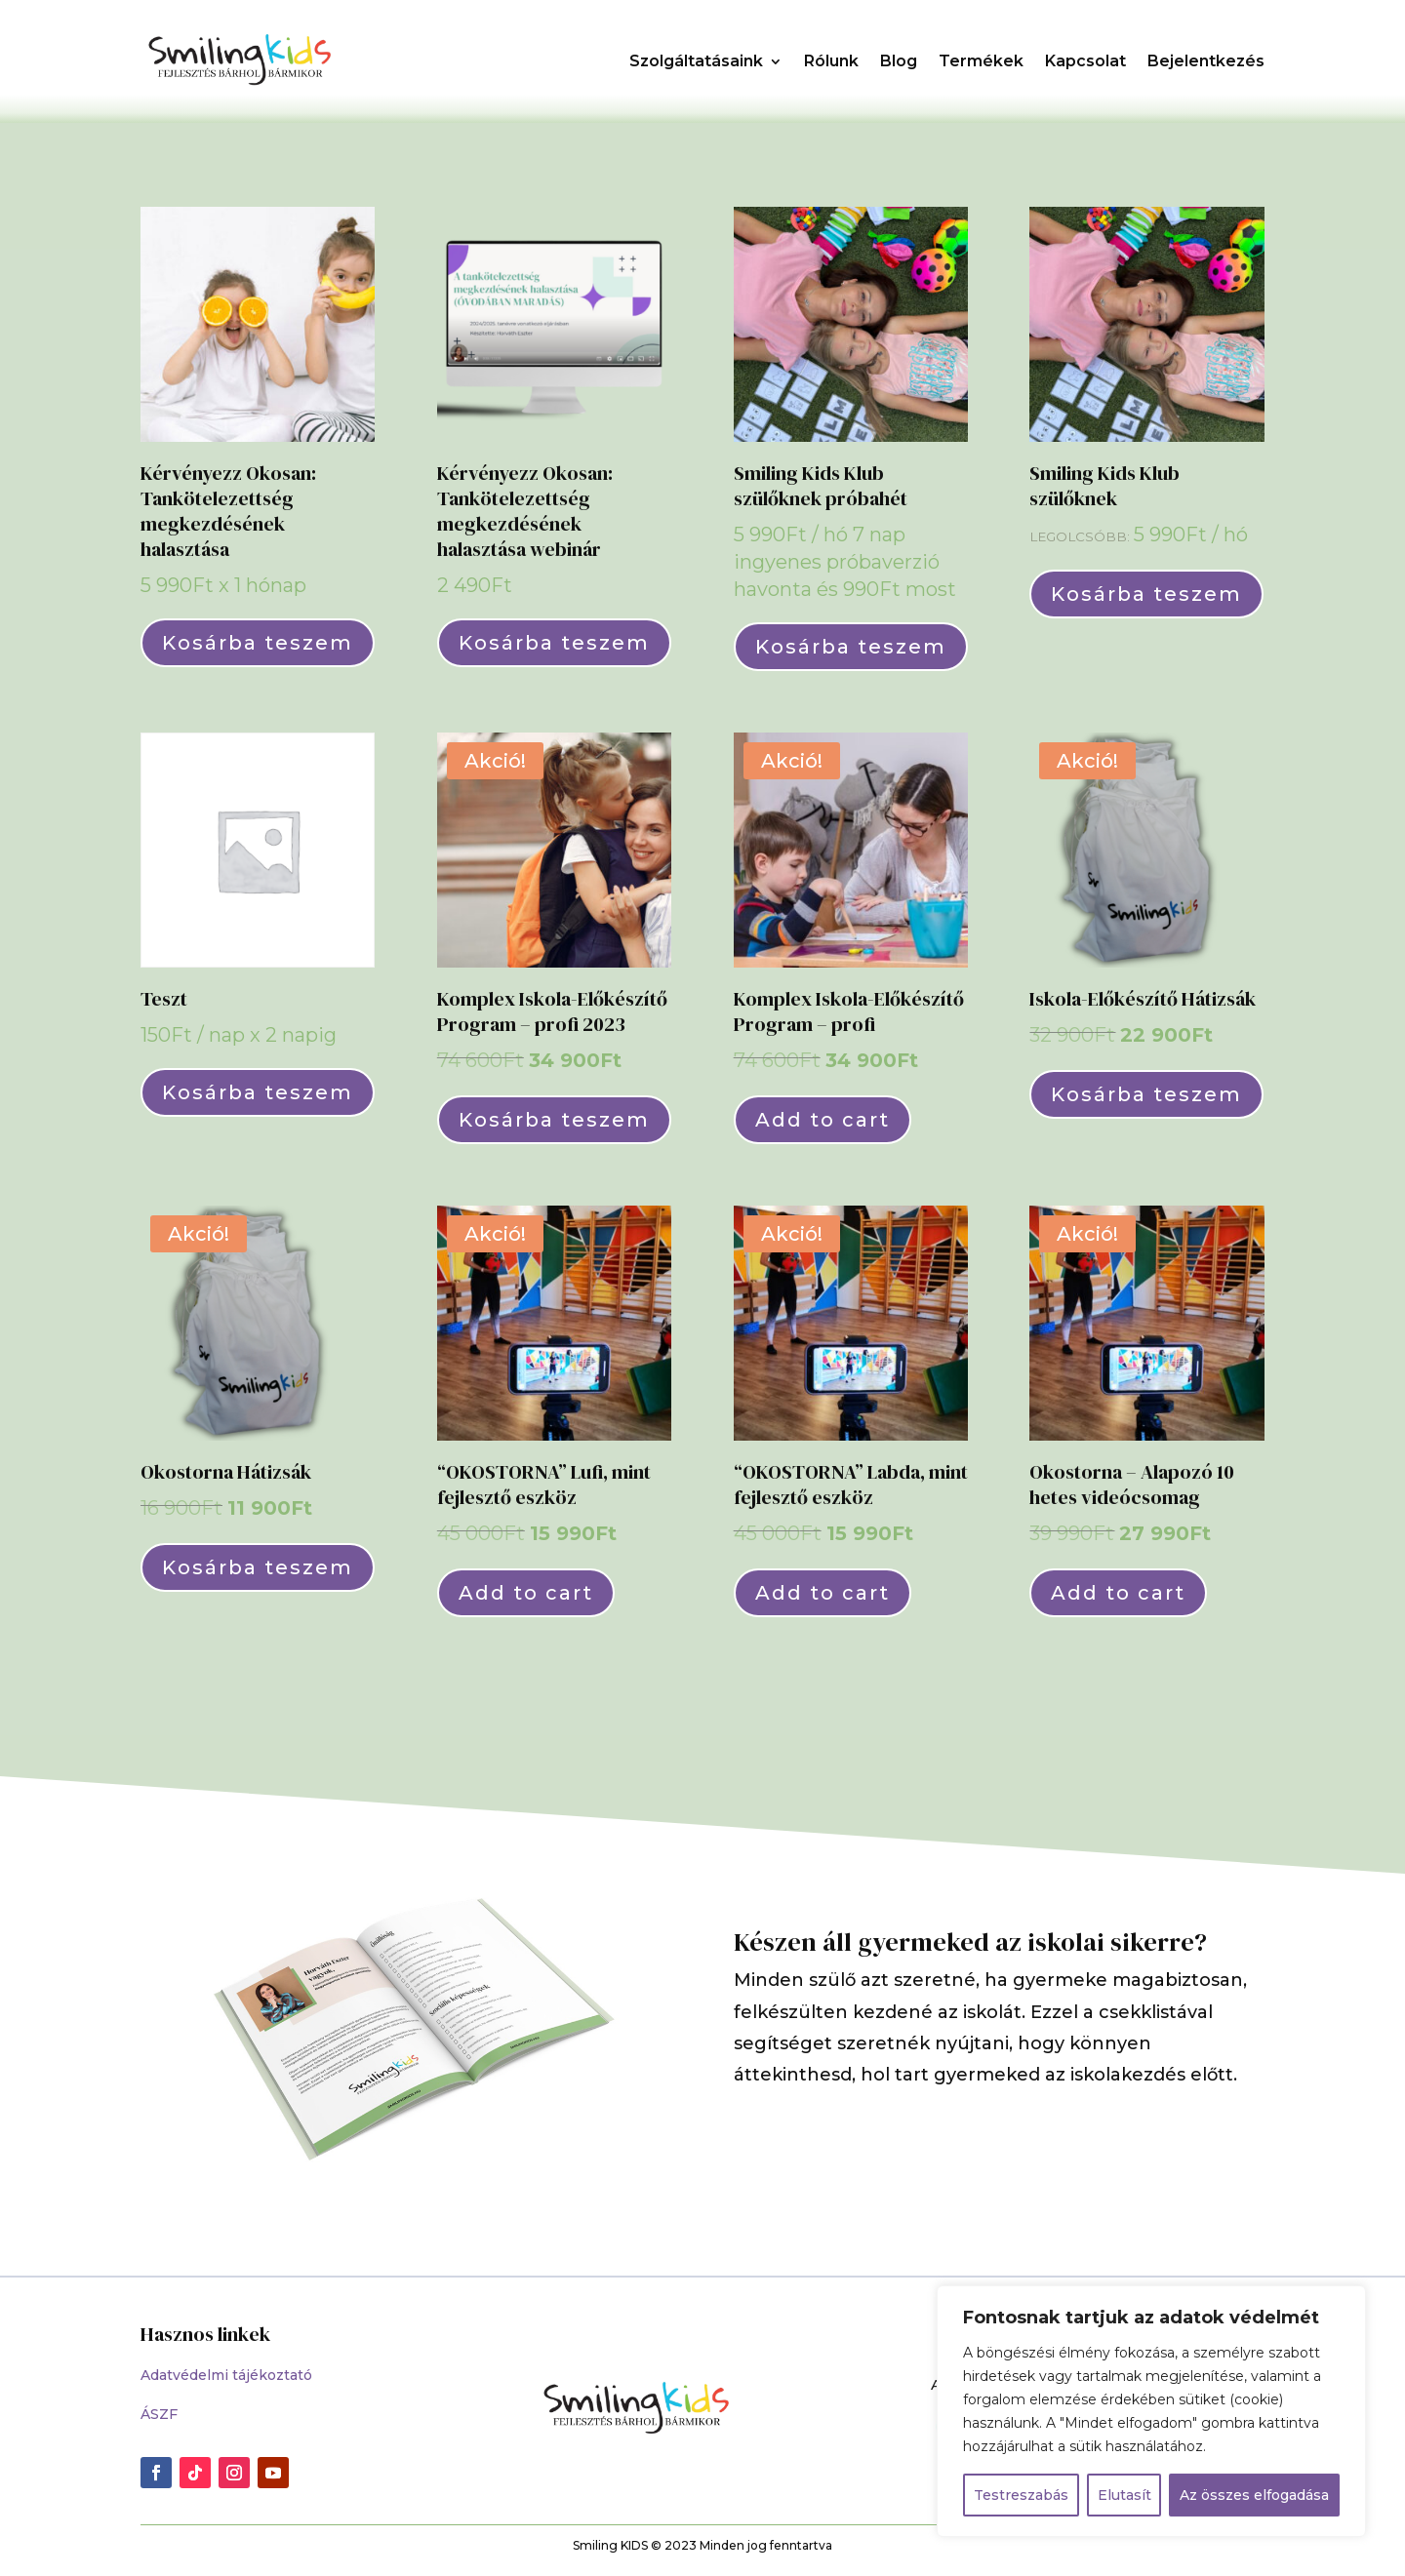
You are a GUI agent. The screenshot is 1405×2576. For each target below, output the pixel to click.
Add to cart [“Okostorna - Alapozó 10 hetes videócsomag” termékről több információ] (1118, 1593)
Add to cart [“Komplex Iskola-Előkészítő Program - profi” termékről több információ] (822, 1119)
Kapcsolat (1085, 61)
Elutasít (1124, 2495)
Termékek (981, 61)
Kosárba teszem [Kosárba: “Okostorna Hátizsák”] (257, 1567)
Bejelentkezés (1205, 61)
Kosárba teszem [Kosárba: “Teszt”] (257, 1092)
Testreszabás (1021, 2495)
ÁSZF (159, 2414)
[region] (1151, 2411)
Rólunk (831, 61)
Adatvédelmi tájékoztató (226, 2375)
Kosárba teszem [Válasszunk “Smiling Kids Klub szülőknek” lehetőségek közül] (1146, 594)
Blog (898, 61)
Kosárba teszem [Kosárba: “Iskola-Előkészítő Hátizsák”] (1146, 1094)
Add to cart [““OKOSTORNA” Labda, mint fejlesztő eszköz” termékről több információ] (822, 1593)
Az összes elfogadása (1254, 2495)
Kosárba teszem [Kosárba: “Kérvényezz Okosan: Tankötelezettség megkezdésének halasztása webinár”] (554, 642)
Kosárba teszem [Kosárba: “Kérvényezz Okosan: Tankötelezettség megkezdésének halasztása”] (257, 642)
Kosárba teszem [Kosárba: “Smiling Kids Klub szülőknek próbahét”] (850, 646)
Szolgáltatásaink (696, 61)
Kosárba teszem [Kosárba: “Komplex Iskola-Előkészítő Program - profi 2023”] (554, 1119)
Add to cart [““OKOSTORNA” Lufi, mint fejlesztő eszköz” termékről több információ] (526, 1593)
